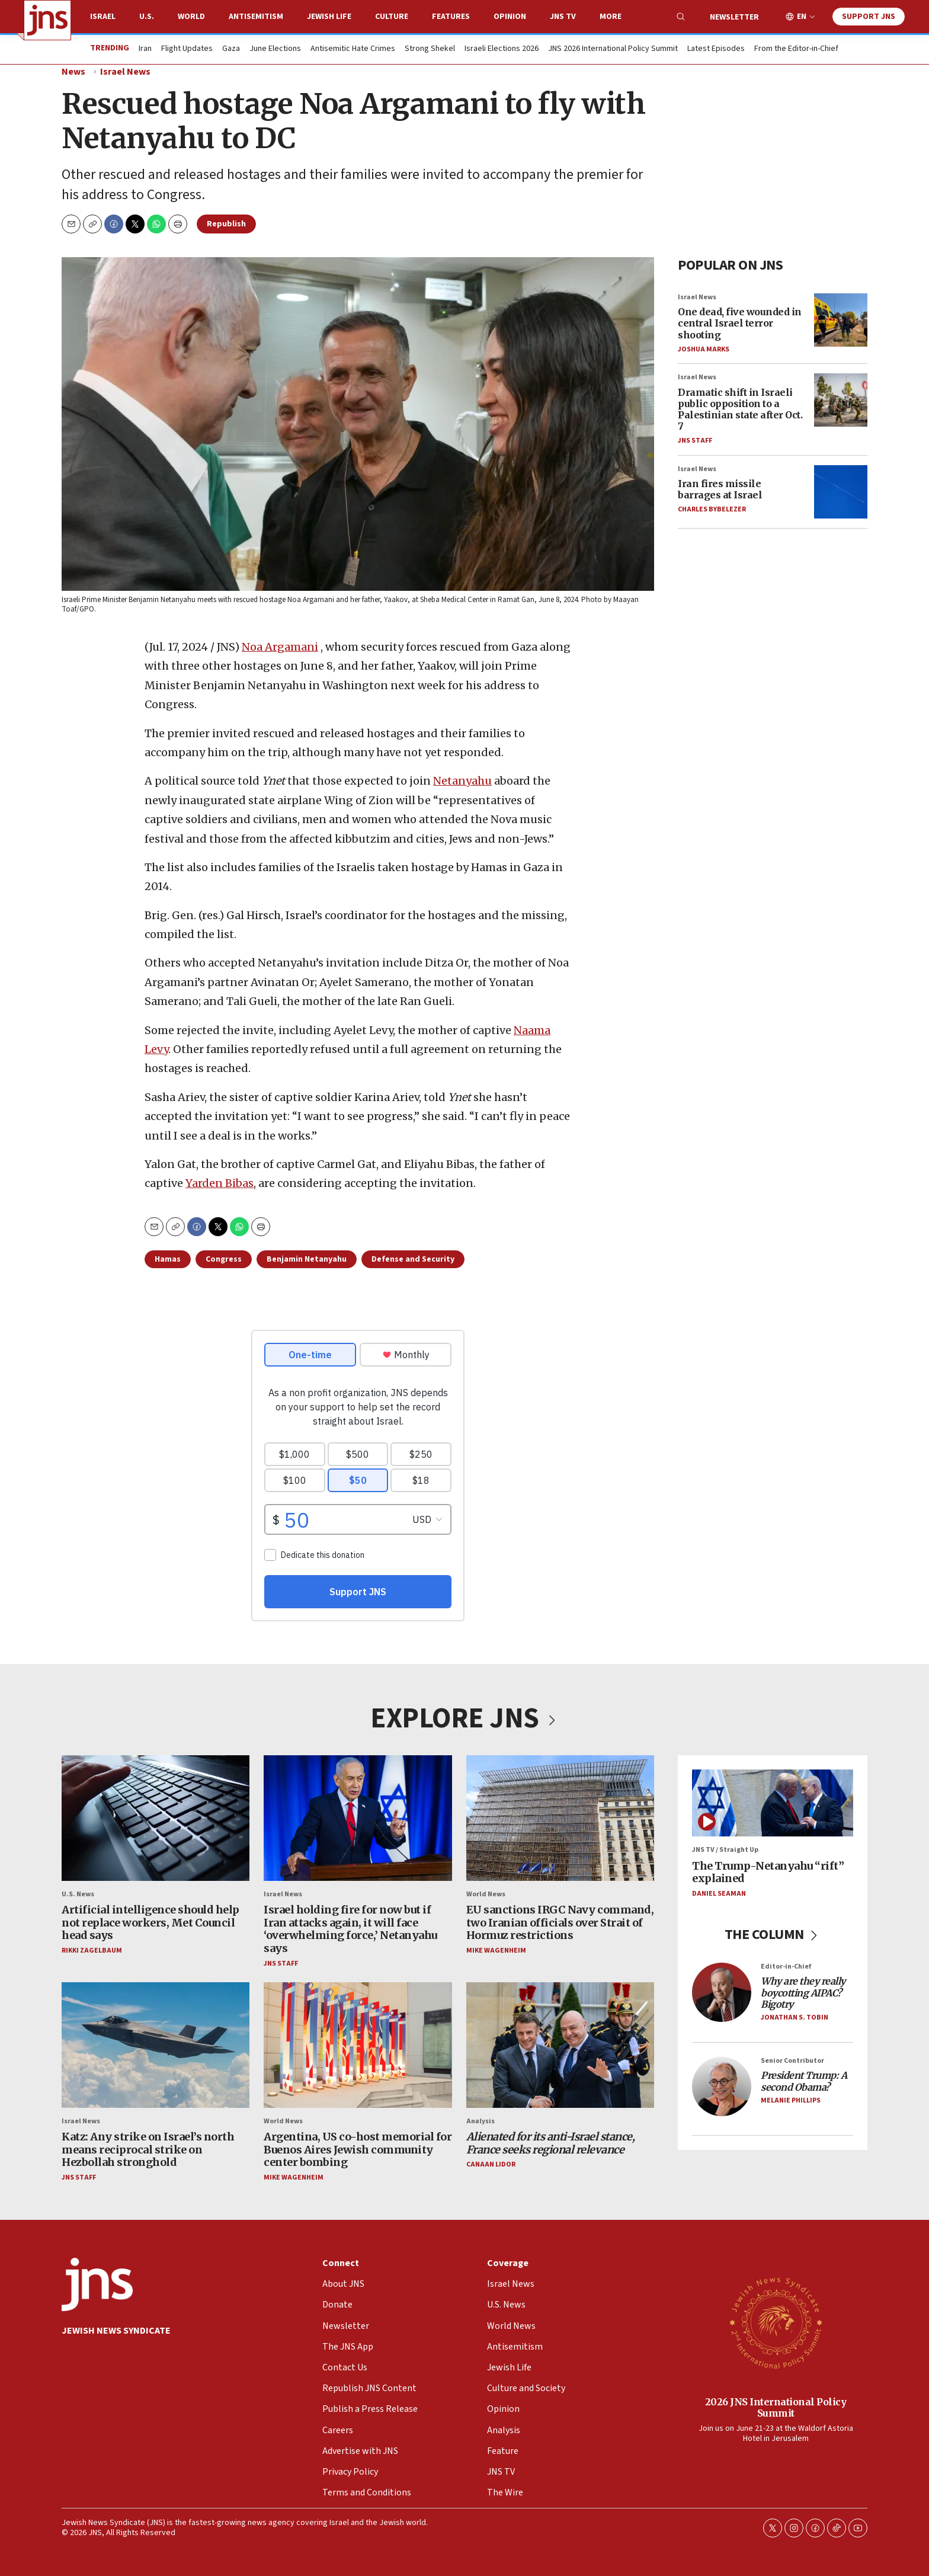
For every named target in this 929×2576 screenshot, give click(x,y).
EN (801, 17)
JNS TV (563, 17)
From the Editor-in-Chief (796, 49)
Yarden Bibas (219, 1183)
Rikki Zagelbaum (92, 1950)
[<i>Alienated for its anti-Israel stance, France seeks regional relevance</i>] (560, 2045)
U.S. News (78, 1894)
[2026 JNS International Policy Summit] (775, 2322)
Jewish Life (329, 17)
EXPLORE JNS (464, 1718)
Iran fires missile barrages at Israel (720, 489)
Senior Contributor (792, 2061)
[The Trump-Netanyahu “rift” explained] (772, 1802)
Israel (103, 17)
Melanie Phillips (791, 2100)
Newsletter (734, 17)
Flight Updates (187, 49)
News (73, 71)
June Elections (275, 49)
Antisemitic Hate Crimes (352, 49)
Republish (226, 224)
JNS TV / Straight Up (725, 1850)
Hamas (168, 1259)
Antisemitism (256, 17)
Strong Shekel (430, 49)
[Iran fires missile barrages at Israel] (840, 491)
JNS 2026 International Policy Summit (613, 49)
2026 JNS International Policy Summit (776, 2407)
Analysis (480, 2121)
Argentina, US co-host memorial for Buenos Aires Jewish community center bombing (357, 2149)
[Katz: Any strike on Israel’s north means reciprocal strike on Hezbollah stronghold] (155, 2045)
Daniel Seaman (719, 1894)
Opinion (510, 17)
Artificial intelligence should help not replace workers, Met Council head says (150, 1922)
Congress (224, 1259)
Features (451, 17)
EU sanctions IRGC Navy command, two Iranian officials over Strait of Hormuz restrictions (560, 1922)
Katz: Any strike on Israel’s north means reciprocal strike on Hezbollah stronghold (148, 2149)
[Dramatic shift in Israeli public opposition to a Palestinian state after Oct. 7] (840, 400)
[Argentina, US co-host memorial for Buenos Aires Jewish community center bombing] (357, 2045)
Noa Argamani (280, 647)
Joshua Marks (703, 349)
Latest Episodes (716, 49)
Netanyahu (462, 781)
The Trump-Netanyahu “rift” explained (768, 1872)
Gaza (231, 49)
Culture (391, 17)
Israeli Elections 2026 (501, 49)
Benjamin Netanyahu (307, 1259)
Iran (145, 49)
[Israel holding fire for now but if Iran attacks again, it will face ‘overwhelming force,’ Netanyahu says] (357, 1818)
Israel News (125, 71)
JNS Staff (695, 441)
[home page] (47, 20)
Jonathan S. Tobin (794, 2017)
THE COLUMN (773, 1934)
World (191, 17)
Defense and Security (412, 1259)
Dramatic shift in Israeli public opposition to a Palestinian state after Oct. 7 (740, 409)
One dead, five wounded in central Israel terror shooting (740, 323)
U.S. (146, 17)
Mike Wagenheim (496, 1950)
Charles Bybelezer (712, 509)
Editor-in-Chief (786, 1966)
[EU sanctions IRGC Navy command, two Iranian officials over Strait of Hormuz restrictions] (560, 1818)
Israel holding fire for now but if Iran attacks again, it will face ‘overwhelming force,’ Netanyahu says (350, 1929)
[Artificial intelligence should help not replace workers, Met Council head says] (155, 1818)
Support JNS (868, 17)
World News (485, 1894)
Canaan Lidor (490, 2164)
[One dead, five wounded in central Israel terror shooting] (840, 319)
